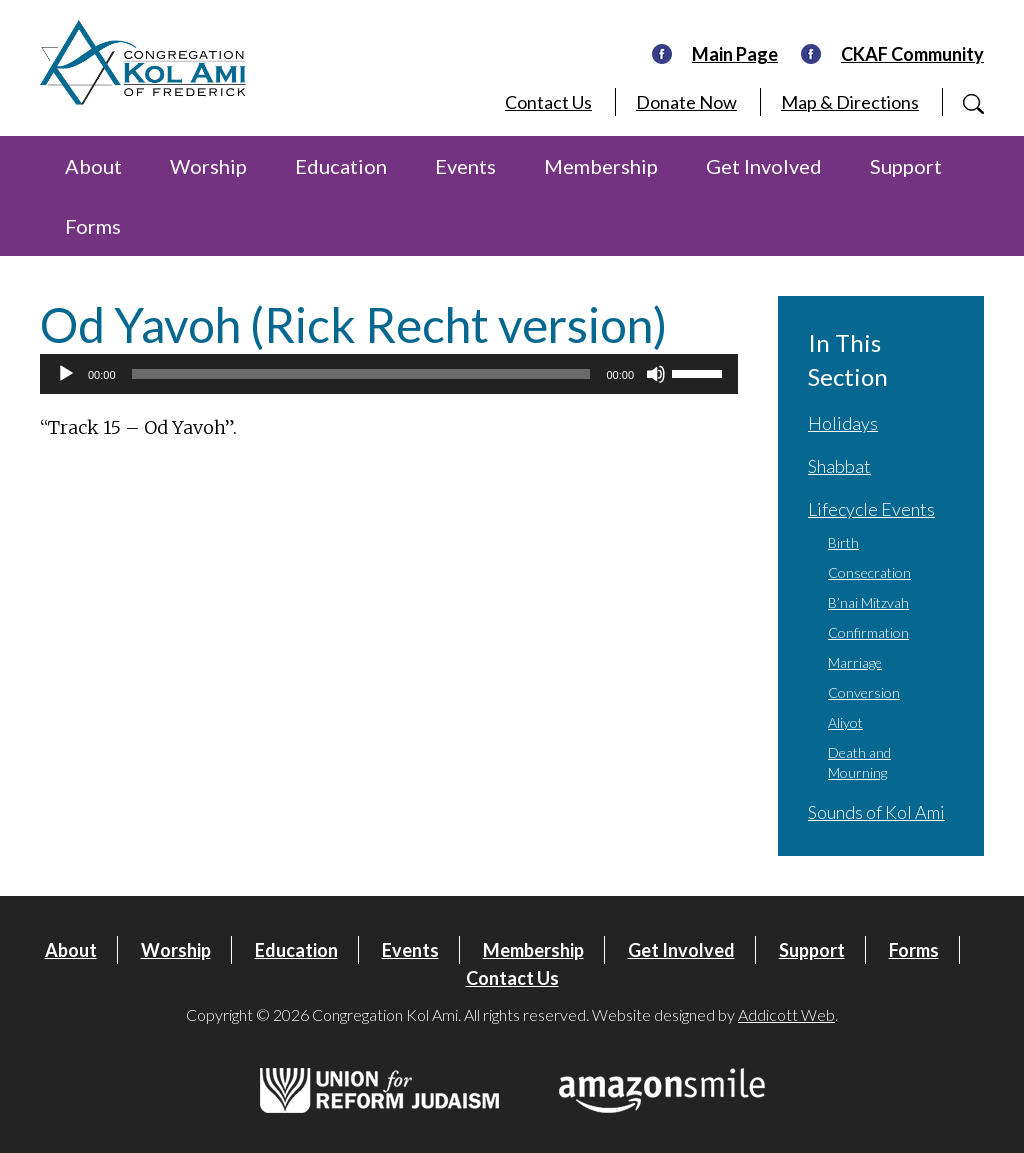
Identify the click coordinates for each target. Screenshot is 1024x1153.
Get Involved (764, 166)
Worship (208, 166)
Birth (843, 542)
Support (906, 166)
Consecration (869, 572)
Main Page (735, 54)
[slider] (361, 374)
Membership (601, 166)
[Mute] (656, 374)
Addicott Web (786, 1014)
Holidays (843, 423)
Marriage (855, 662)
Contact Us (548, 102)
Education (341, 166)
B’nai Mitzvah (868, 602)
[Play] (66, 374)
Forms (93, 226)
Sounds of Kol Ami (876, 812)
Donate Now (686, 102)
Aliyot (845, 722)
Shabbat (839, 466)
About (93, 166)
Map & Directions (850, 102)
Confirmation (868, 632)
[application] (389, 374)
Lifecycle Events (871, 509)
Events (465, 166)
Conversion (864, 692)
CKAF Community (912, 54)
